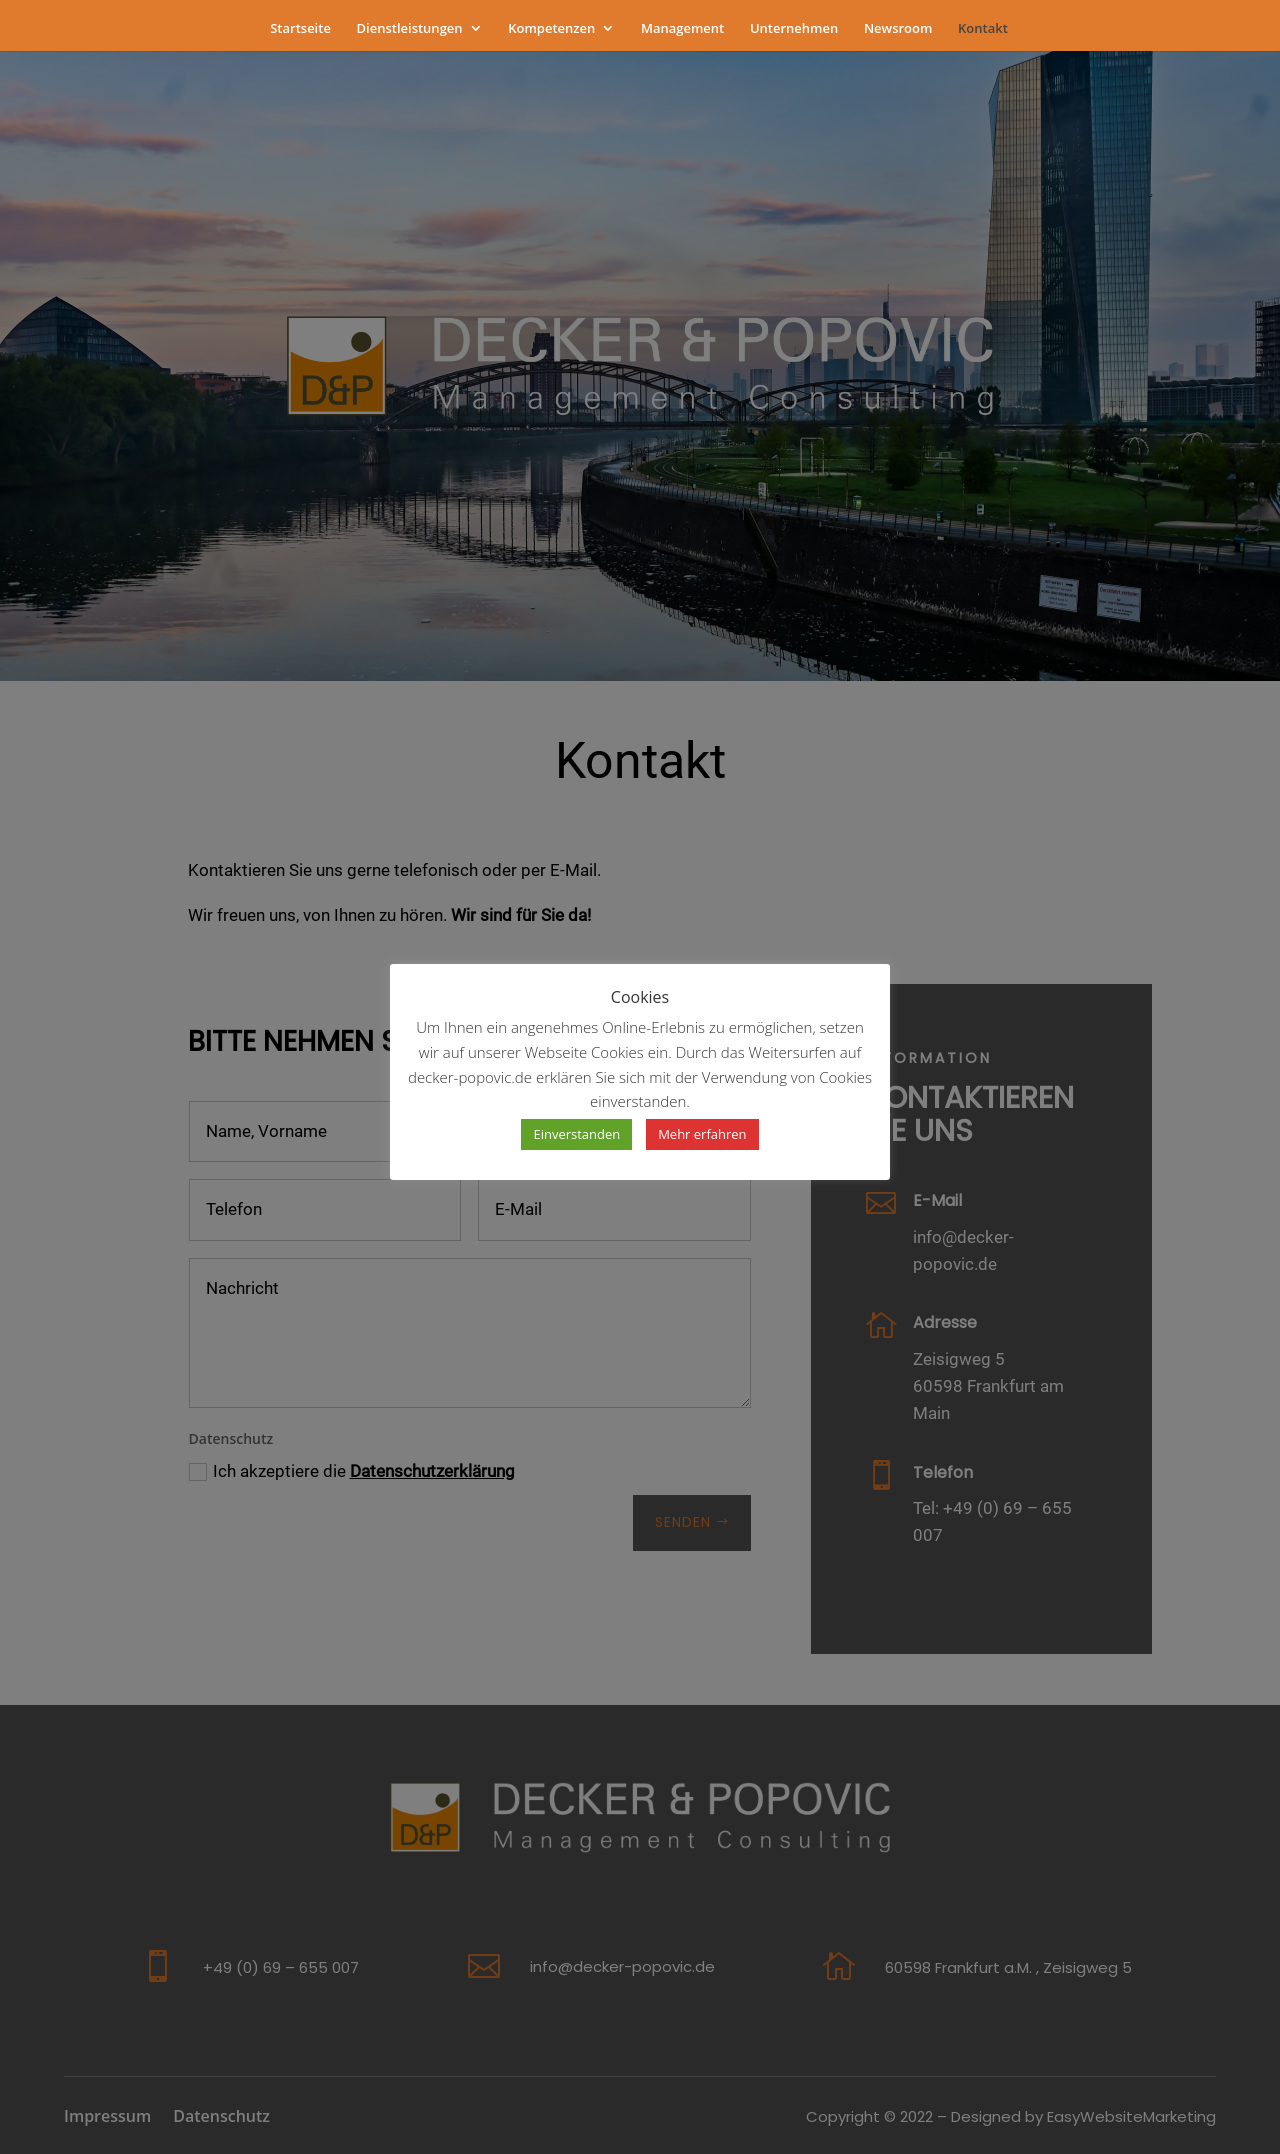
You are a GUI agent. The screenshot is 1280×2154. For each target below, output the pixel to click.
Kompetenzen (551, 29)
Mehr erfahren (702, 1134)
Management (682, 29)
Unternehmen (794, 29)
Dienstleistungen (410, 29)
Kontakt (983, 29)
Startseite (300, 29)
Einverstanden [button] (576, 1134)
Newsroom (898, 29)
